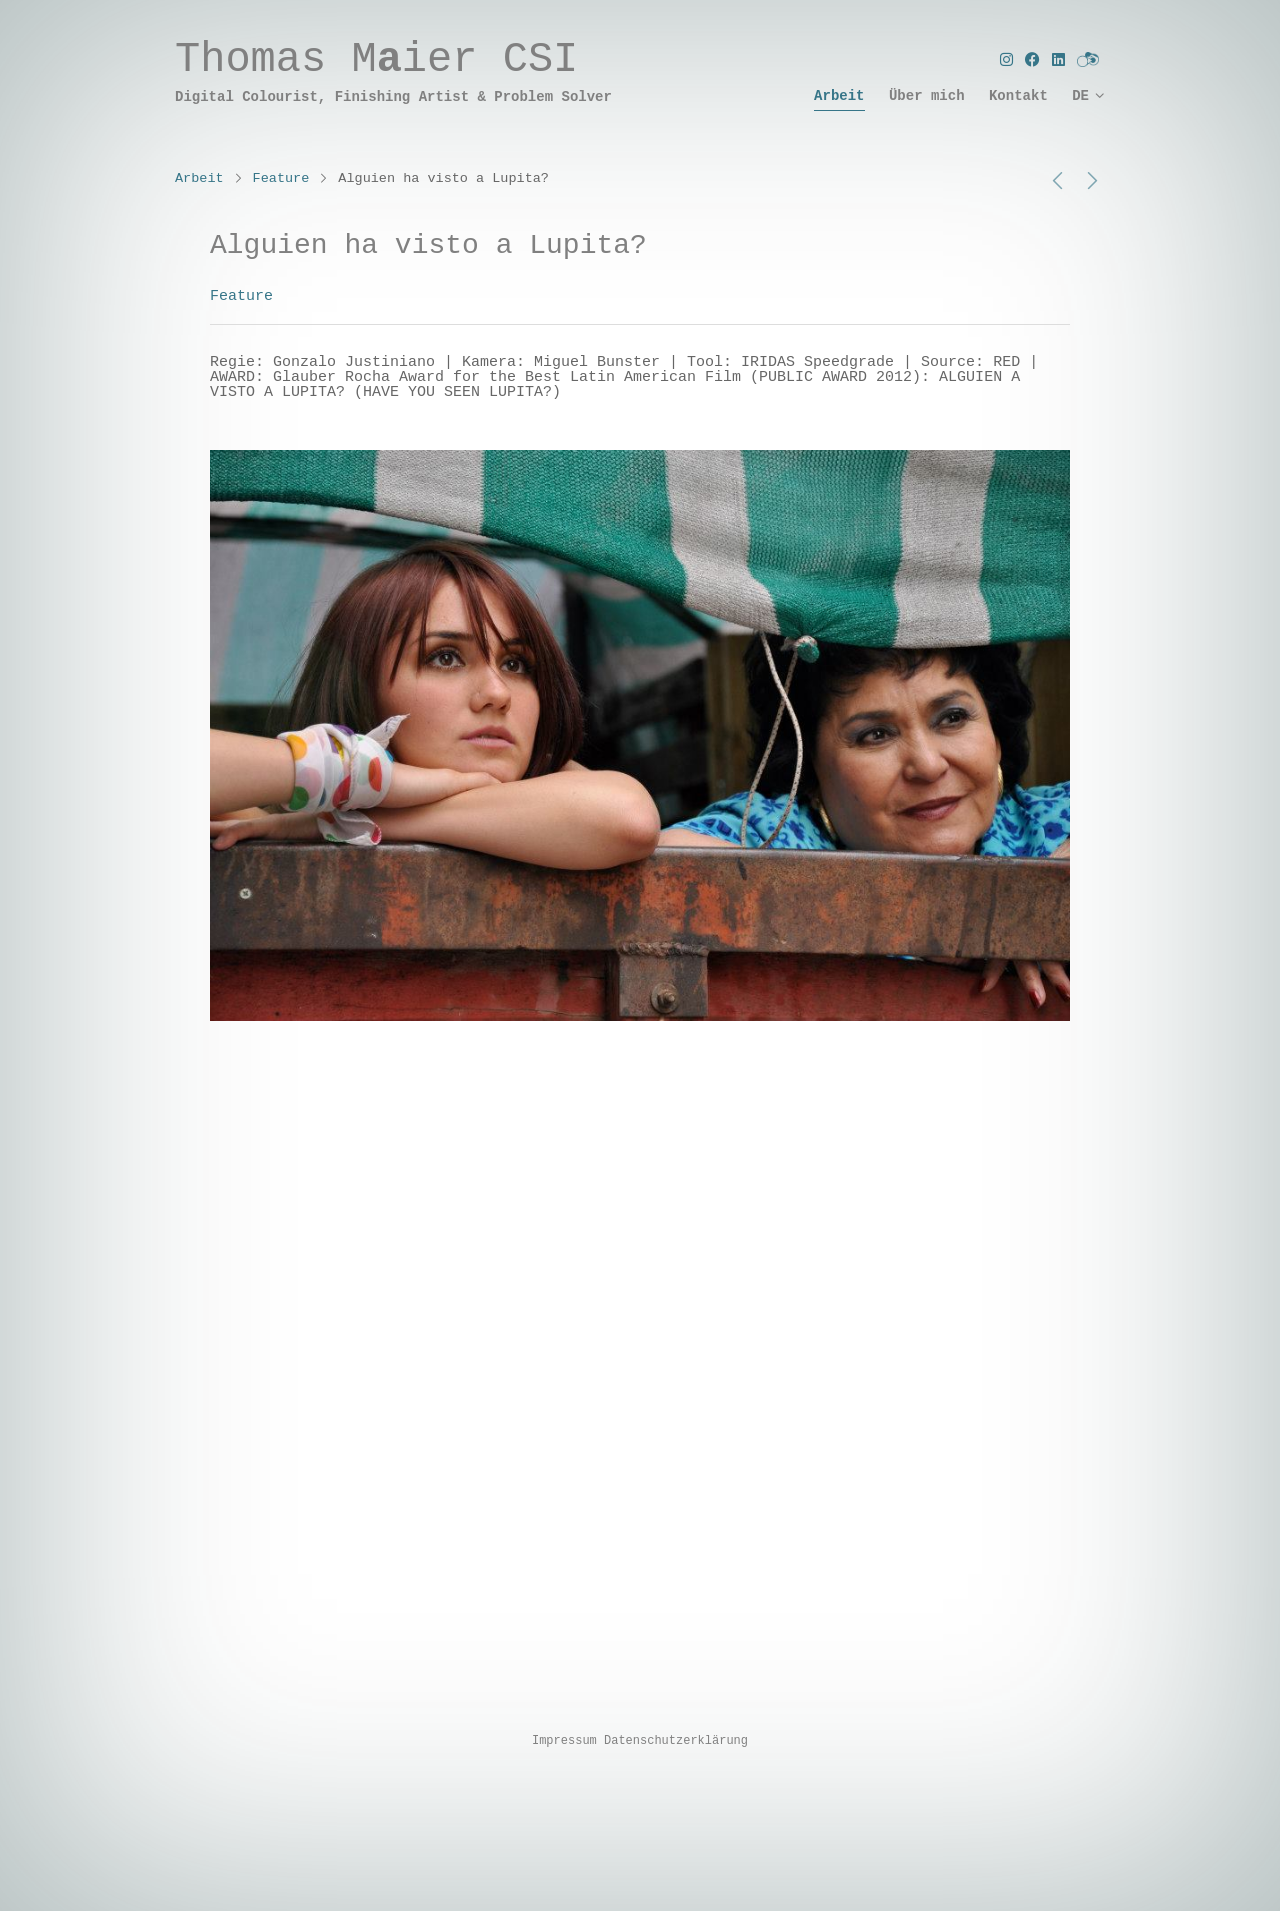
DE (1080, 96)
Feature (281, 178)
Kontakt (1018, 96)
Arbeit (839, 96)
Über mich (927, 96)
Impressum (564, 1741)
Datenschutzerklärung (676, 1741)
